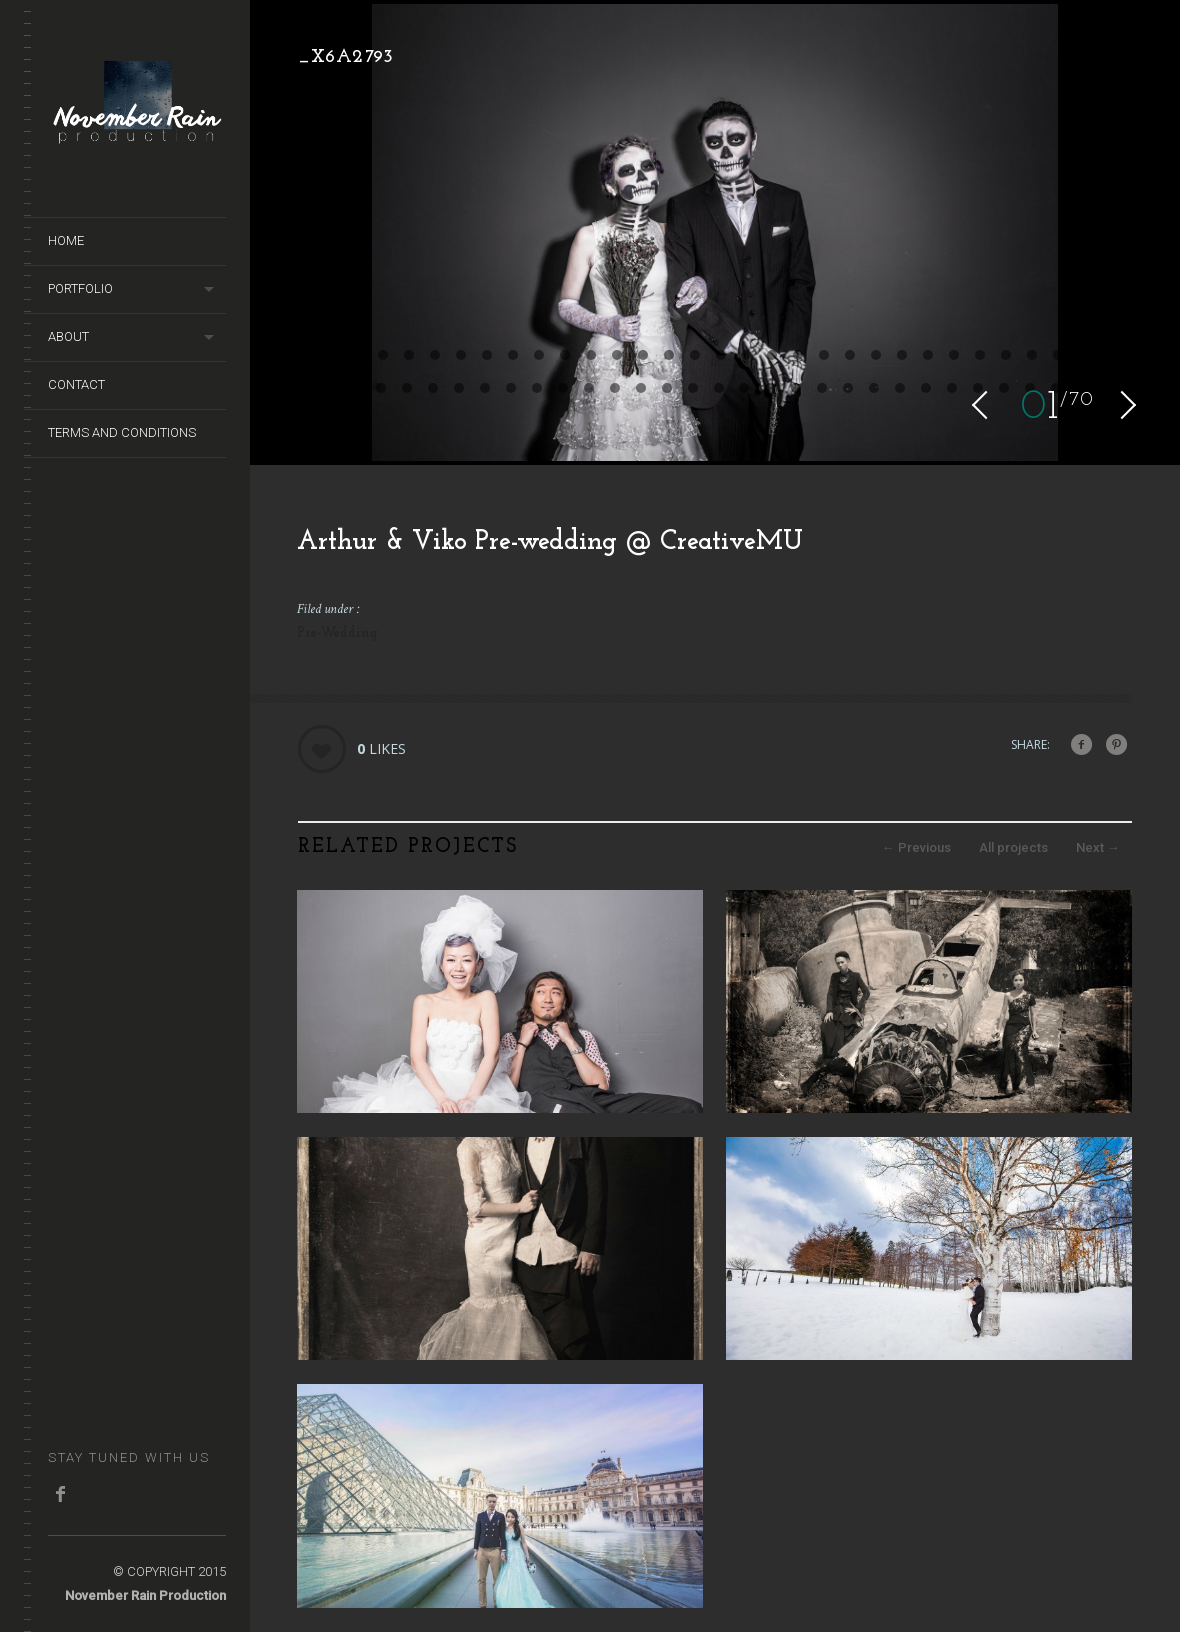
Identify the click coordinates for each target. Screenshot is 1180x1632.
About (68, 336)
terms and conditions (122, 432)
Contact (76, 384)
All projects (1013, 847)
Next (1098, 847)
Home (66, 240)
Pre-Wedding (337, 633)
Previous (916, 847)
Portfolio (80, 288)
